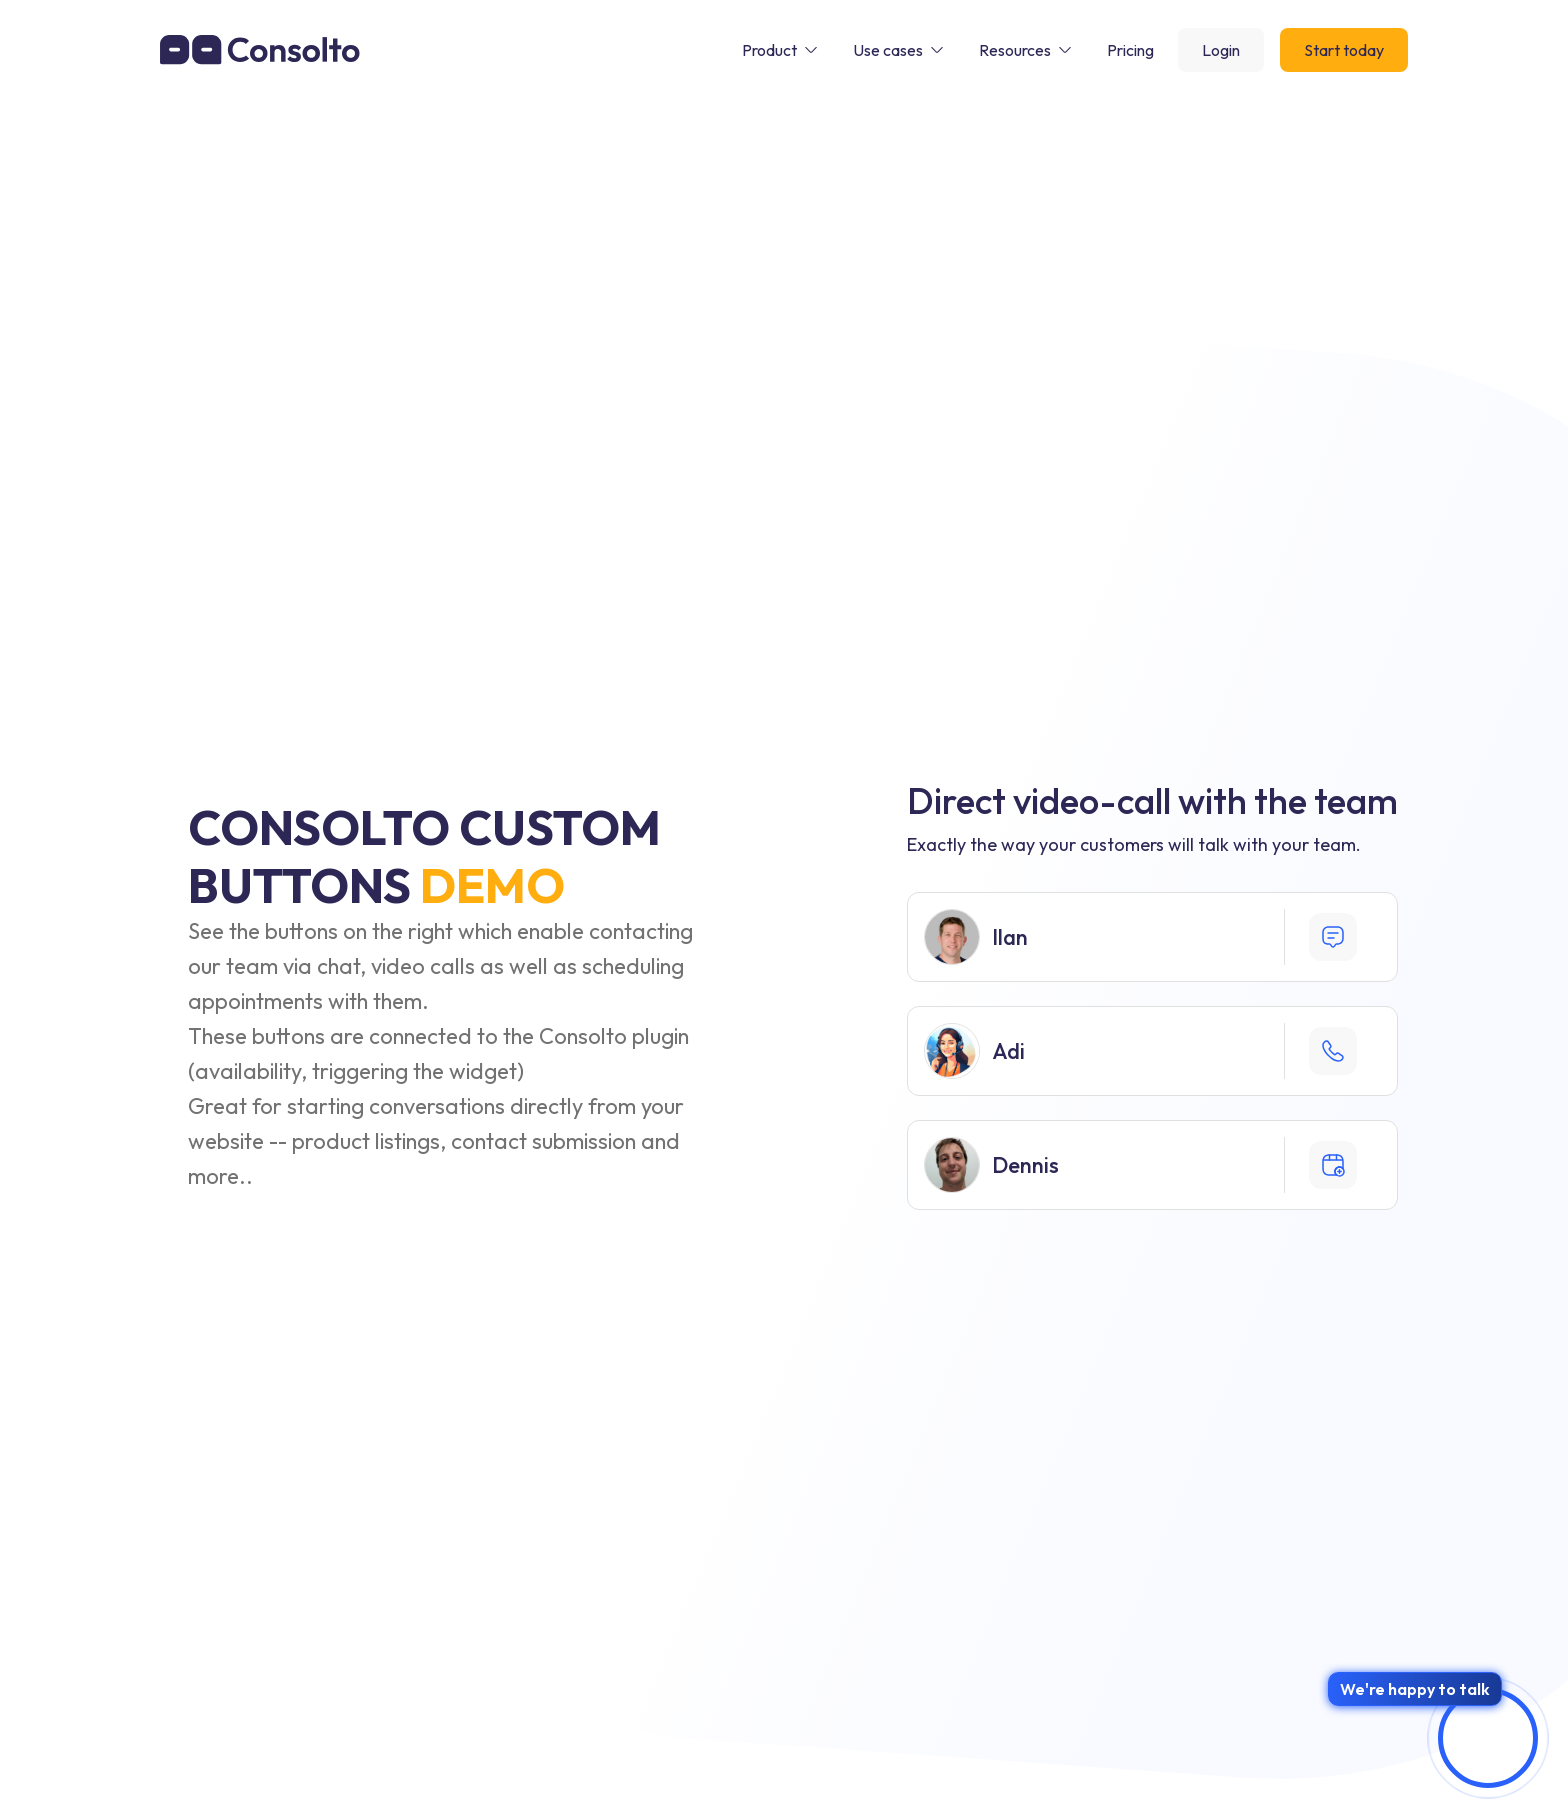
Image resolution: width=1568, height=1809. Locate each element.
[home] (260, 49)
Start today (1344, 50)
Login (1221, 50)
